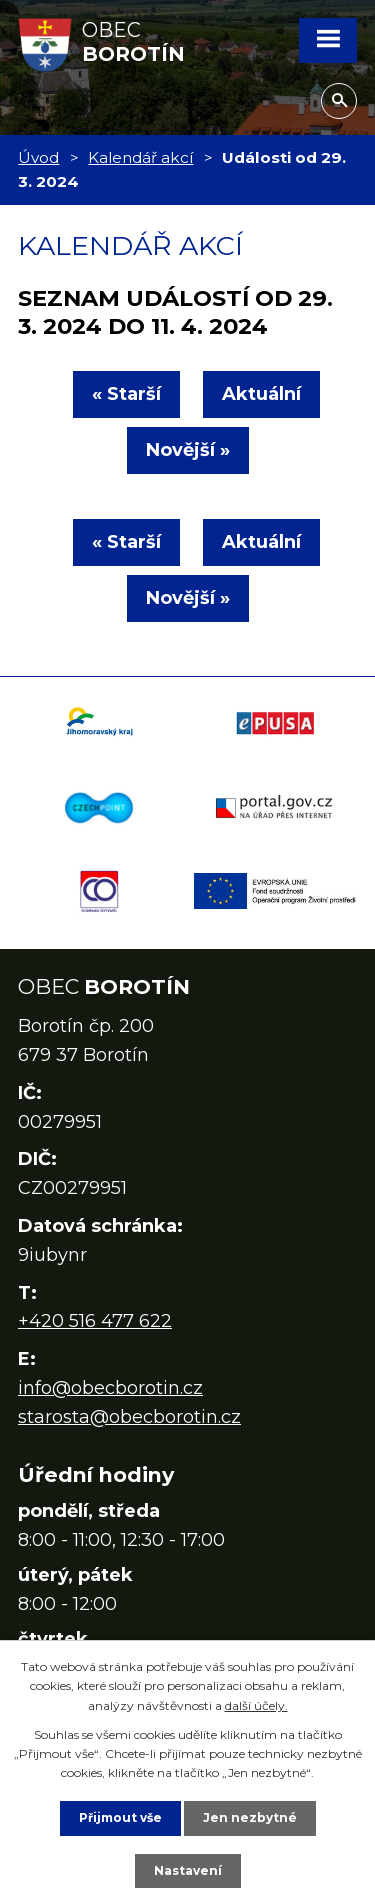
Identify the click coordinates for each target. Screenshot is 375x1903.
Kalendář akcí (140, 157)
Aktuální (261, 394)
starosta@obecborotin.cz (129, 1417)
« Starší (126, 394)
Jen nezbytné (250, 1817)
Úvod (38, 157)
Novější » (188, 450)
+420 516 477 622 (95, 1321)
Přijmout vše (120, 1817)
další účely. (256, 1705)
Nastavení (188, 1870)
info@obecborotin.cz (110, 1388)
